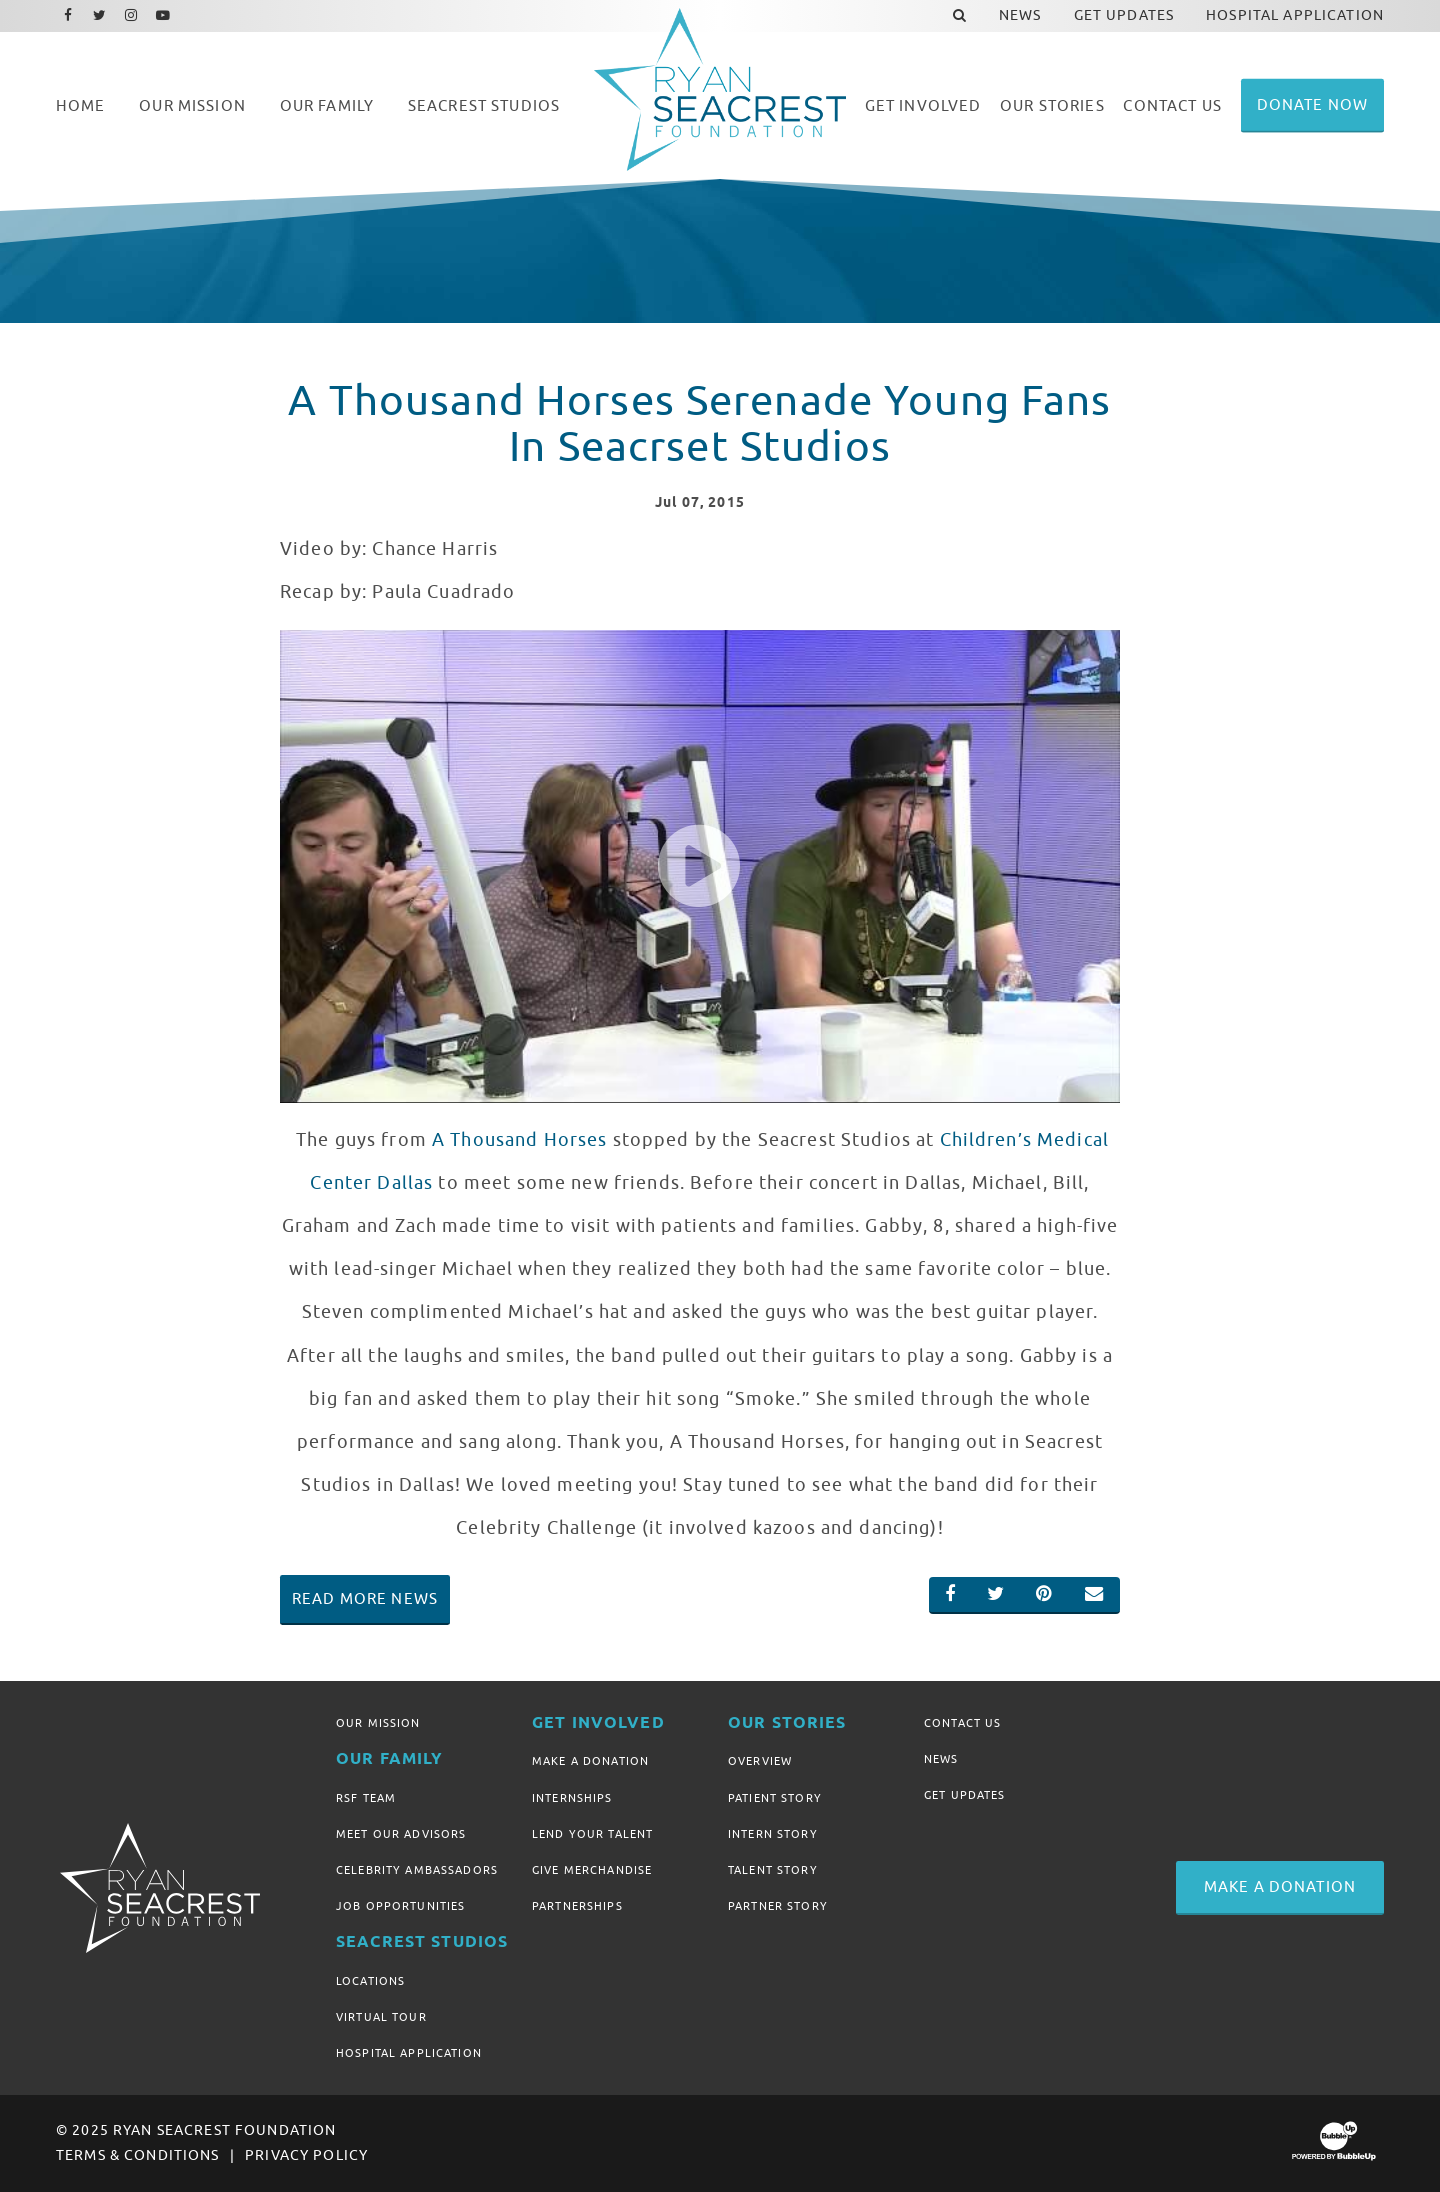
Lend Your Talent (592, 1834)
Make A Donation (590, 1761)
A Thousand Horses (519, 1140)
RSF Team (366, 1798)
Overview (760, 1761)
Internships (572, 1798)
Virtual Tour (381, 2017)
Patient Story (775, 1798)
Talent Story (773, 1870)
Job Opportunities (400, 1906)
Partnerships (577, 1906)
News (941, 1759)
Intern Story (773, 1834)
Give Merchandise (592, 1870)
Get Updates (965, 1795)
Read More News (365, 1599)
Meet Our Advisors (401, 1834)
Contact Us (962, 1723)
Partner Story (778, 1906)
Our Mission (378, 1723)
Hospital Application (409, 2053)
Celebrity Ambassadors (417, 1870)
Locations (370, 1981)
